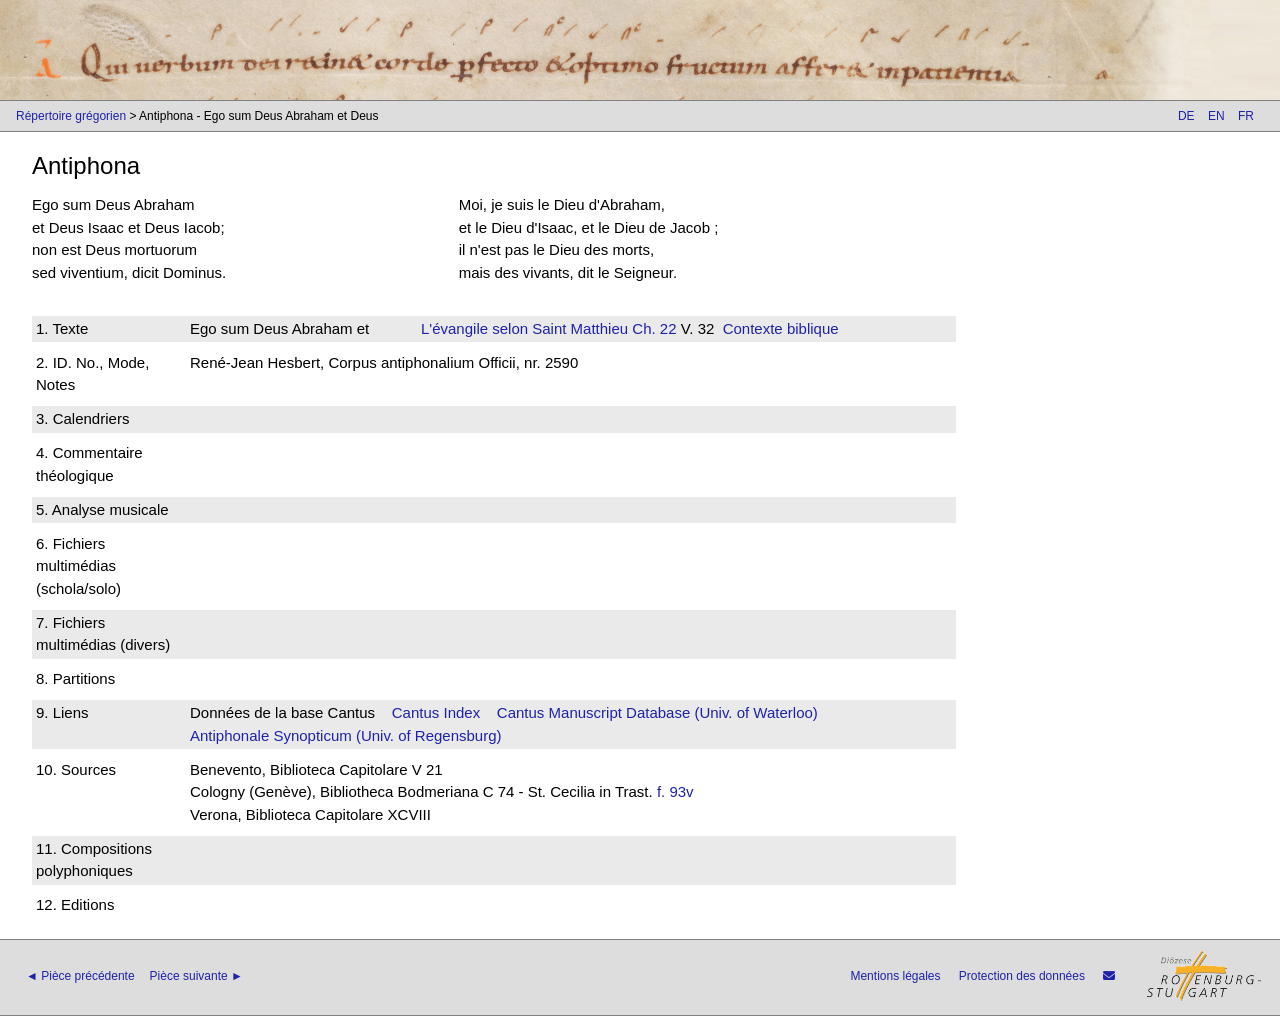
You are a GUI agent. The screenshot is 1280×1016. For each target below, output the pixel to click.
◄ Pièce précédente (80, 976)
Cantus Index (436, 712)
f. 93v (675, 791)
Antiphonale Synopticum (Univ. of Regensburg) (346, 735)
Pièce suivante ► (196, 976)
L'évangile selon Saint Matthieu (524, 328)
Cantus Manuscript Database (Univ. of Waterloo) (657, 712)
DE (1186, 116)
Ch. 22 (652, 328)
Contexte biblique (781, 328)
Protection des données (1022, 976)
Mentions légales (895, 976)
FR (1246, 116)
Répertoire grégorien (71, 116)
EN (1216, 116)
